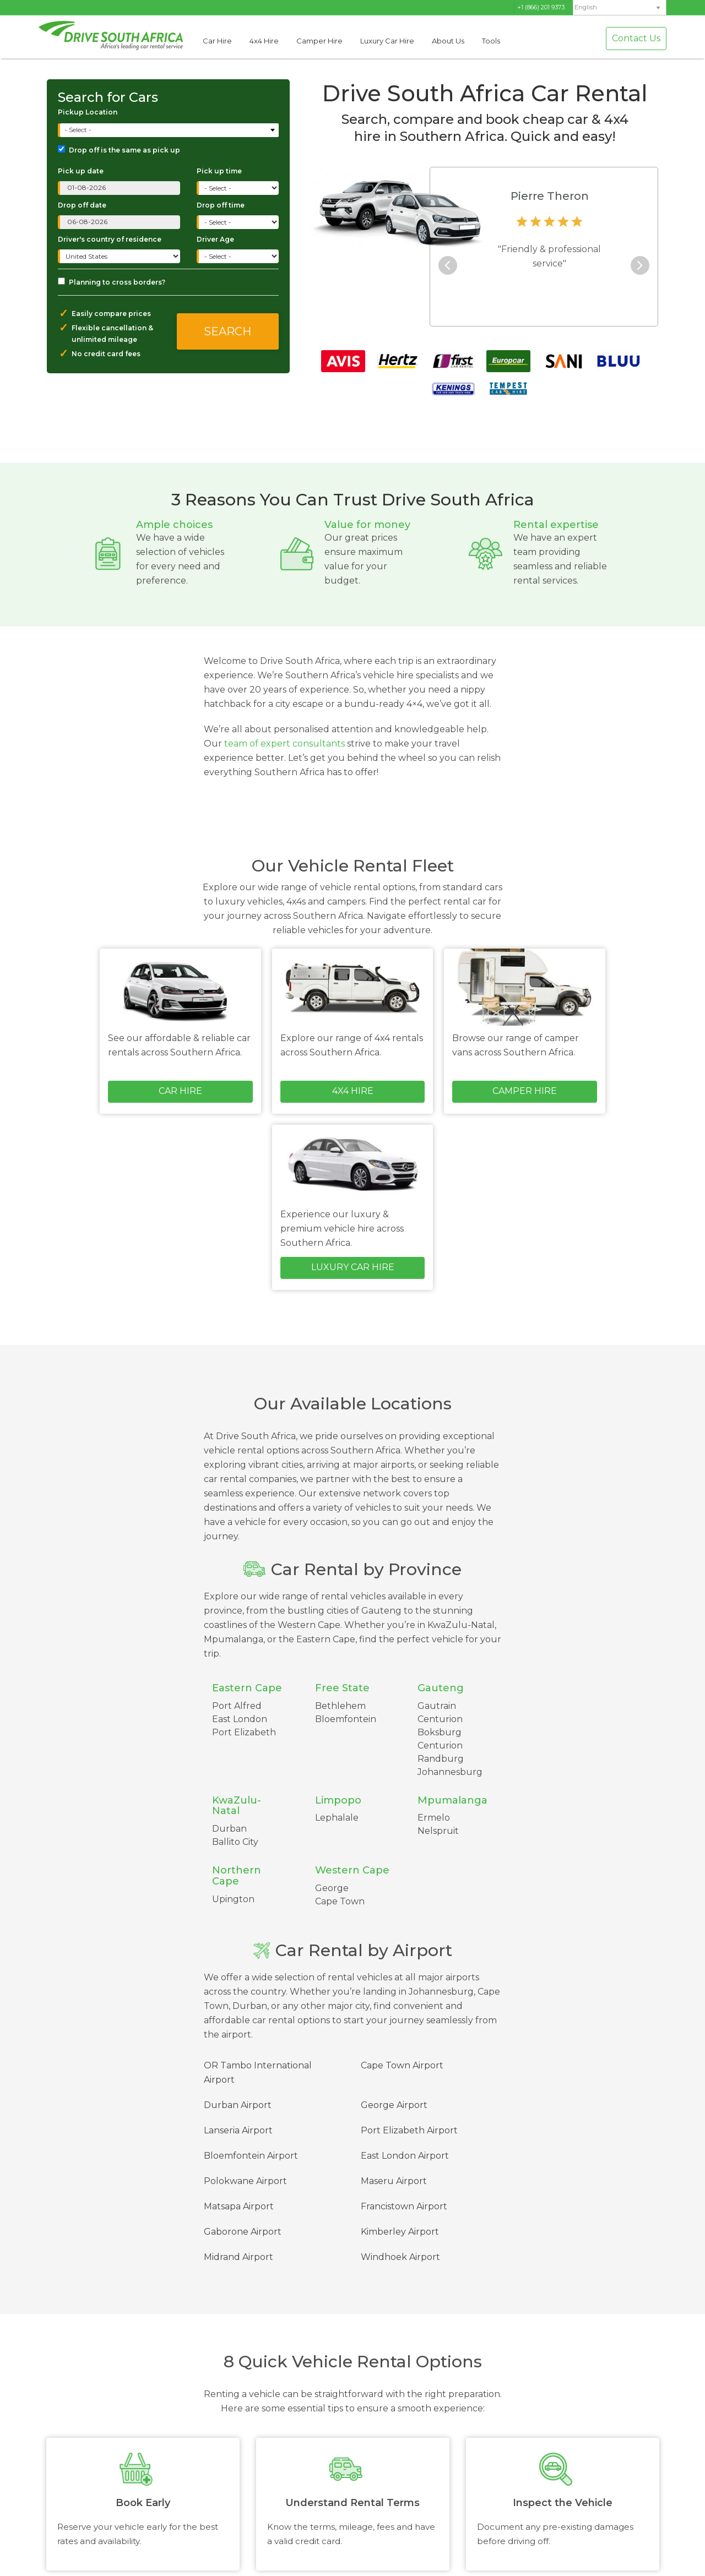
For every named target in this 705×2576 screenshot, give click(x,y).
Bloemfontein (345, 1719)
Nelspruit (438, 1831)
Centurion (440, 1745)
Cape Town (340, 1901)
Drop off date (82, 205)
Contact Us (636, 38)
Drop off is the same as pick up (119, 149)
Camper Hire (319, 40)
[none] (619, 7)
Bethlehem (340, 1706)
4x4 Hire (264, 40)
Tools (491, 40)
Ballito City (235, 1842)
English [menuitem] (585, 7)
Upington (233, 1899)
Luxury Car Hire (387, 40)
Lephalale (337, 1817)
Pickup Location (87, 112)
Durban (229, 1828)
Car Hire (217, 40)
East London (239, 1719)
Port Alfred (237, 1706)
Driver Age (215, 239)
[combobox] (169, 130)
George (332, 1888)
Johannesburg (449, 1772)
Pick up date (81, 171)
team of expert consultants (284, 743)
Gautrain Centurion (440, 1712)
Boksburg (439, 1732)
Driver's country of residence (109, 239)
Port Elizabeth (244, 1732)
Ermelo (433, 1817)
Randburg (440, 1758)
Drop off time (221, 205)
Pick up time (219, 171)
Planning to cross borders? (111, 281)
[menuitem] (619, 7)
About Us (448, 40)
